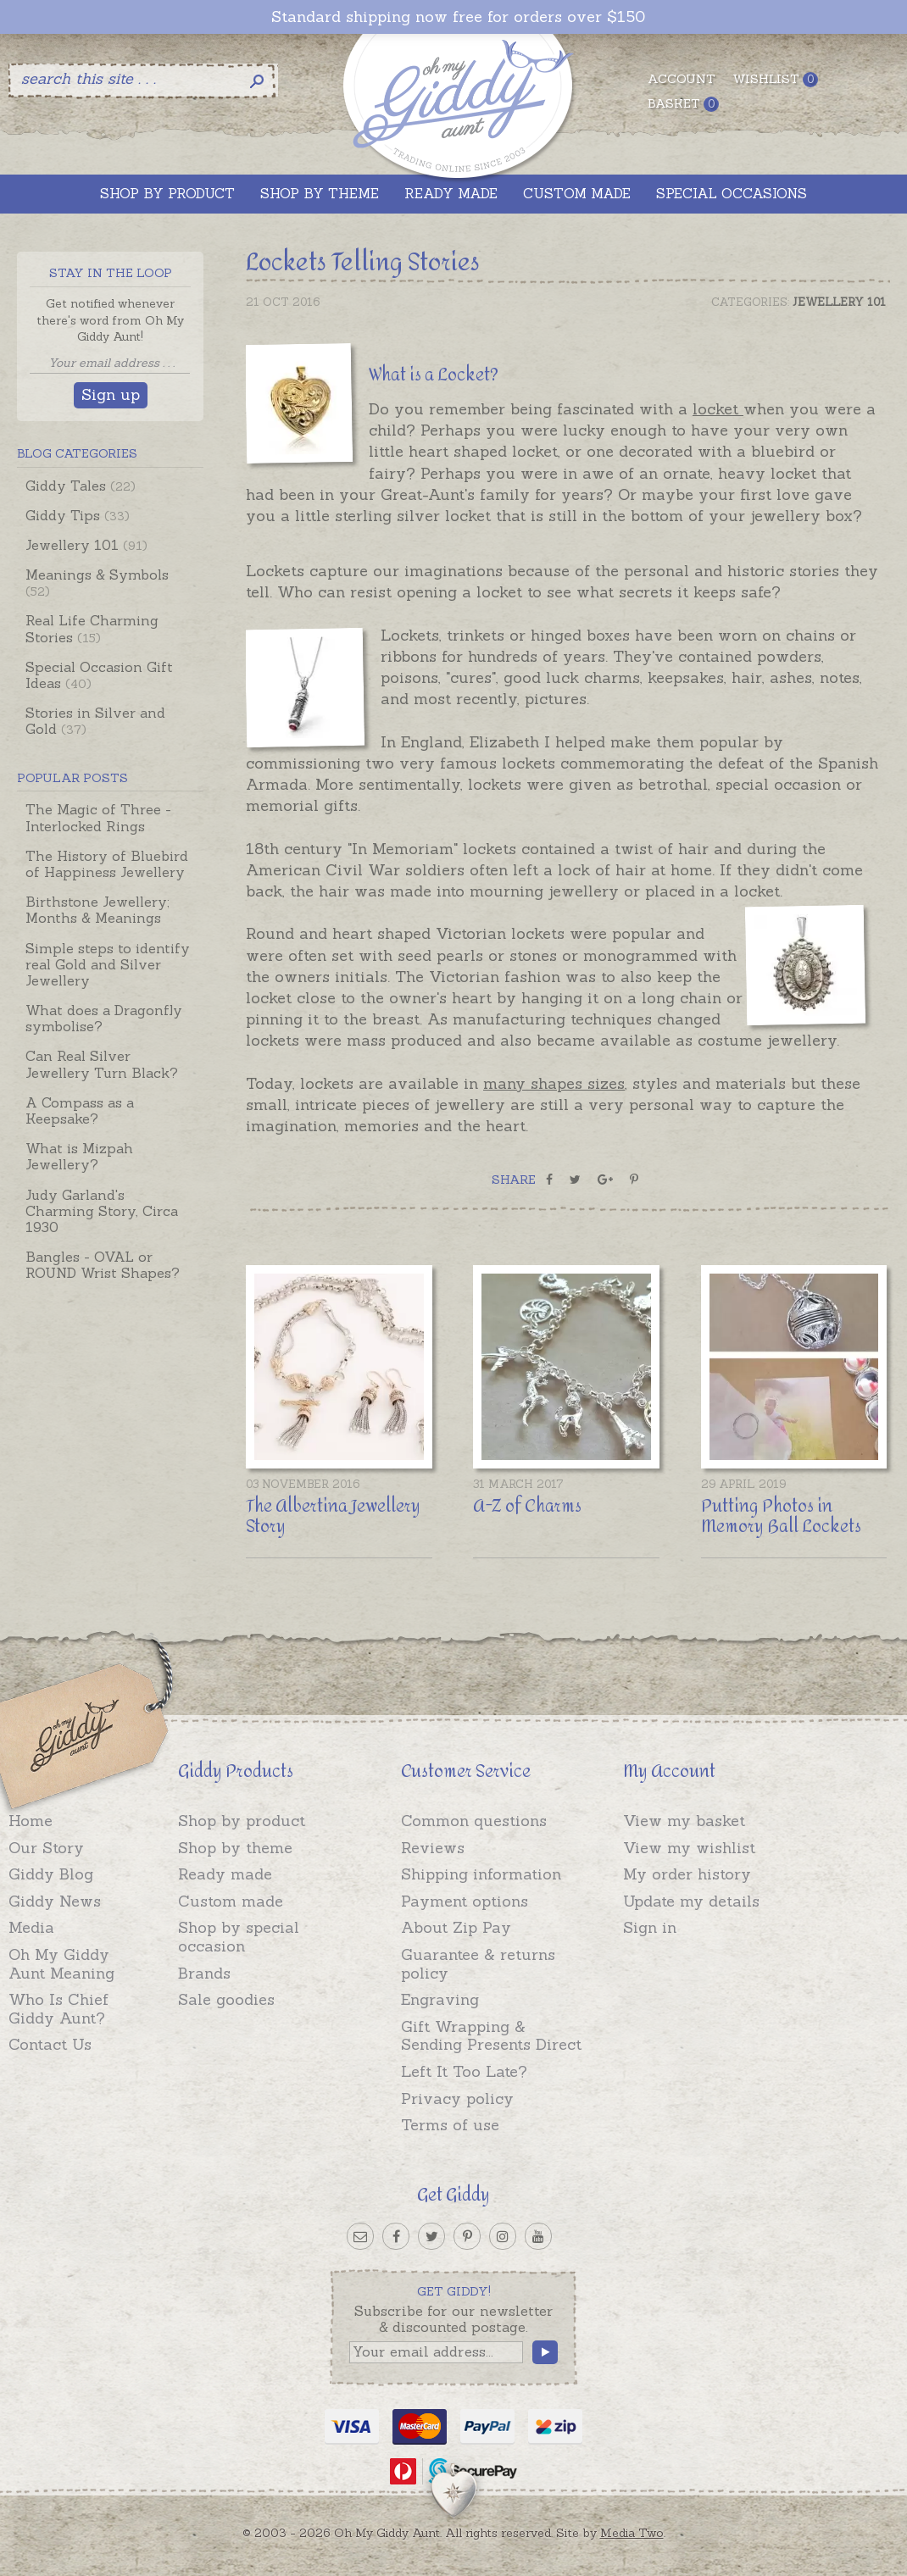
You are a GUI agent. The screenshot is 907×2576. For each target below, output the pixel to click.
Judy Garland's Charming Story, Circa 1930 (101, 1210)
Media (31, 1927)
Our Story (46, 1847)
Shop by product (241, 1820)
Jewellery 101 (86, 544)
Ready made (225, 1874)
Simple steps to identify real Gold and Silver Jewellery (107, 964)
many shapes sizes (554, 1083)
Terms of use (450, 2125)
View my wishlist (689, 1847)
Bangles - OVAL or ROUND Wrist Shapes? (102, 1264)
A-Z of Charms (527, 1506)
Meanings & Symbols (97, 582)
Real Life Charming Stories (92, 628)
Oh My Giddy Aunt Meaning (61, 1964)
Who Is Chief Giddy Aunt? (58, 2009)
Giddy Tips (77, 515)
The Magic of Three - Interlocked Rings (98, 817)
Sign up (110, 394)
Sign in (649, 1927)
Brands (204, 1973)
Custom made (230, 1901)
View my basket (684, 1820)
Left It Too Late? (464, 2071)
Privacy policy (457, 2098)
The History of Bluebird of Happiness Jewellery (106, 863)
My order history (687, 1874)
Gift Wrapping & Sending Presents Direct (491, 2036)
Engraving (440, 1999)
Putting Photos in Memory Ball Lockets (781, 1516)
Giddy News (54, 1901)
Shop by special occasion (238, 1937)
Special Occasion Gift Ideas (99, 674)
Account (681, 78)
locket (718, 409)
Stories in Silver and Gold (95, 720)
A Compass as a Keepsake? (79, 1110)
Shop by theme (235, 1847)
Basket (683, 104)
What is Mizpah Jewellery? (79, 1156)
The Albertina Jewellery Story (333, 1516)
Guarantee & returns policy (478, 1964)
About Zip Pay (456, 1927)
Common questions (474, 1820)
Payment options (464, 1901)
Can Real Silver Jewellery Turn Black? (101, 1063)
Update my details (691, 1901)
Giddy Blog (50, 1874)
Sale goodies (226, 1999)
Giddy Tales (80, 485)
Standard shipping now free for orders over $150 (458, 17)
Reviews (433, 1847)
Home (30, 1820)
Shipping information (481, 1874)
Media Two (632, 2532)
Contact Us (50, 2044)
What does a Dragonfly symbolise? (103, 1018)
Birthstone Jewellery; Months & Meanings (97, 909)
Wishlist (775, 79)
